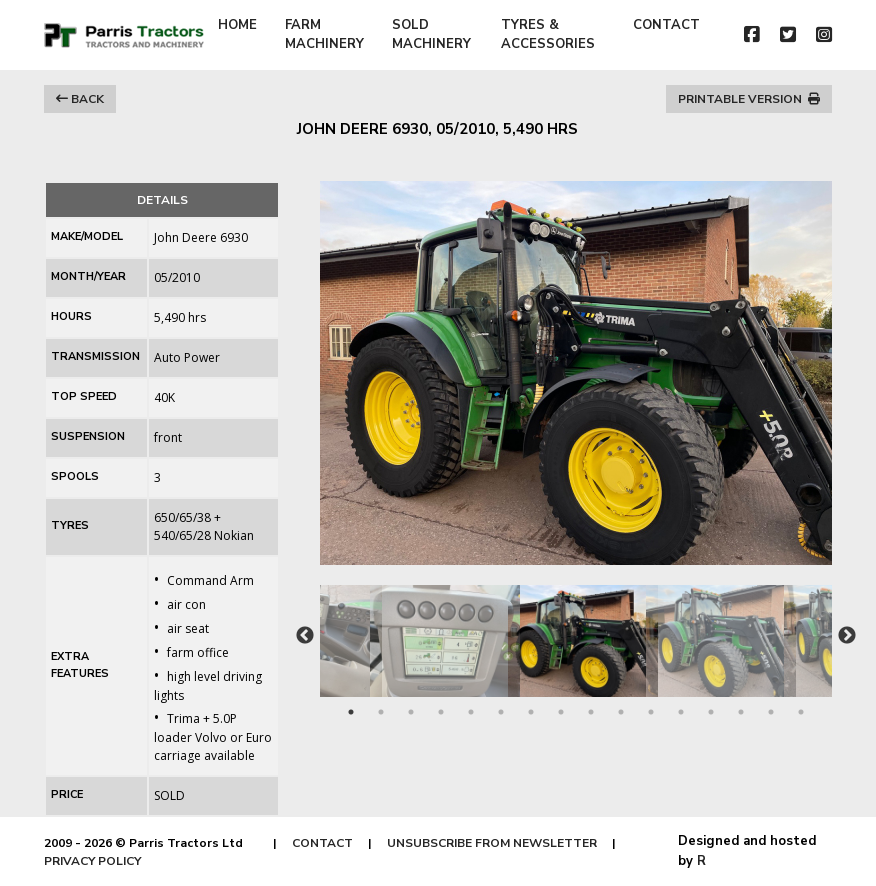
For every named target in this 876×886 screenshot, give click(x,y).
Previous (305, 636)
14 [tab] (741, 712)
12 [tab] (681, 712)
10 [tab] (621, 712)
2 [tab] (381, 712)
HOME (237, 25)
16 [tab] (801, 712)
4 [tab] (441, 712)
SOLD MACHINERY (431, 35)
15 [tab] (771, 712)
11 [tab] (651, 712)
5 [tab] (471, 712)
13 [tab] (711, 712)
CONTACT (666, 25)
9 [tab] (591, 712)
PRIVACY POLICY (92, 861)
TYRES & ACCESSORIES (548, 35)
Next (847, 636)
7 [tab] (531, 712)
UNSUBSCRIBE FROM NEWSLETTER (492, 843)
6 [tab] (501, 712)
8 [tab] (561, 712)
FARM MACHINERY (324, 35)
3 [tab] (411, 712)
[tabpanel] (577, 631)
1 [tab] (351, 712)
